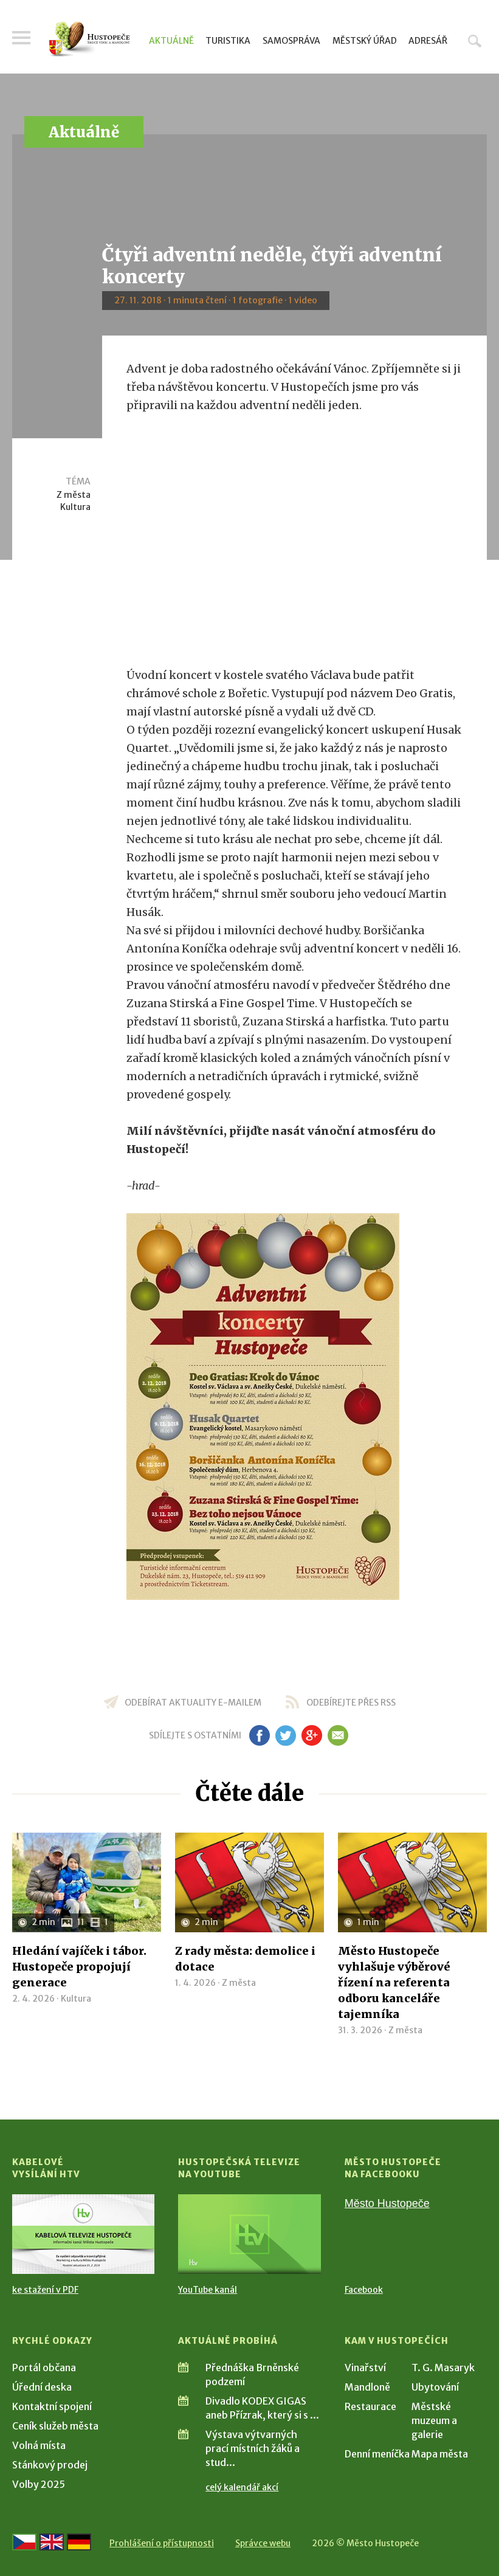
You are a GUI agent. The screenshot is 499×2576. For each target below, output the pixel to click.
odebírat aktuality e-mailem (193, 1702)
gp (312, 1735)
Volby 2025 (38, 2484)
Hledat (475, 41)
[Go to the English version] (52, 2541)
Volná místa (39, 2445)
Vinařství (365, 2367)
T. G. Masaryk (443, 2367)
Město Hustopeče (387, 2203)
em (338, 1735)
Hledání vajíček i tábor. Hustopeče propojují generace (79, 1966)
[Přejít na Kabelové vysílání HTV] (83, 2234)
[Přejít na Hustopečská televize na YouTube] (249, 2234)
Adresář (427, 40)
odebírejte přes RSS (351, 1702)
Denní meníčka (377, 2454)
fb (259, 1735)
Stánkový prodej (50, 2465)
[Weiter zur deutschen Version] (79, 2541)
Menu (21, 37)
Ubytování (435, 2387)
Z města (74, 494)
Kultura (75, 506)
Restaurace (370, 2406)
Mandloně (367, 2387)
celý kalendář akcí (241, 2487)
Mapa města (439, 2454)
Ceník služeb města (55, 2426)
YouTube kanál (207, 2289)
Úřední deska (42, 2387)
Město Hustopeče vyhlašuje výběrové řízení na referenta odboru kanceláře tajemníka (394, 1982)
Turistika (227, 40)
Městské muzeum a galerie (434, 2420)
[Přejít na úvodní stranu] (89, 39)
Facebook (364, 2289)
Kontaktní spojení (52, 2406)
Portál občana (44, 2367)
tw (286, 1735)
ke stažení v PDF (45, 2289)
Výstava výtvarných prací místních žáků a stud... (252, 2448)
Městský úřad (364, 40)
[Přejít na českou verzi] (24, 2541)
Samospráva (291, 40)
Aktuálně (171, 40)
